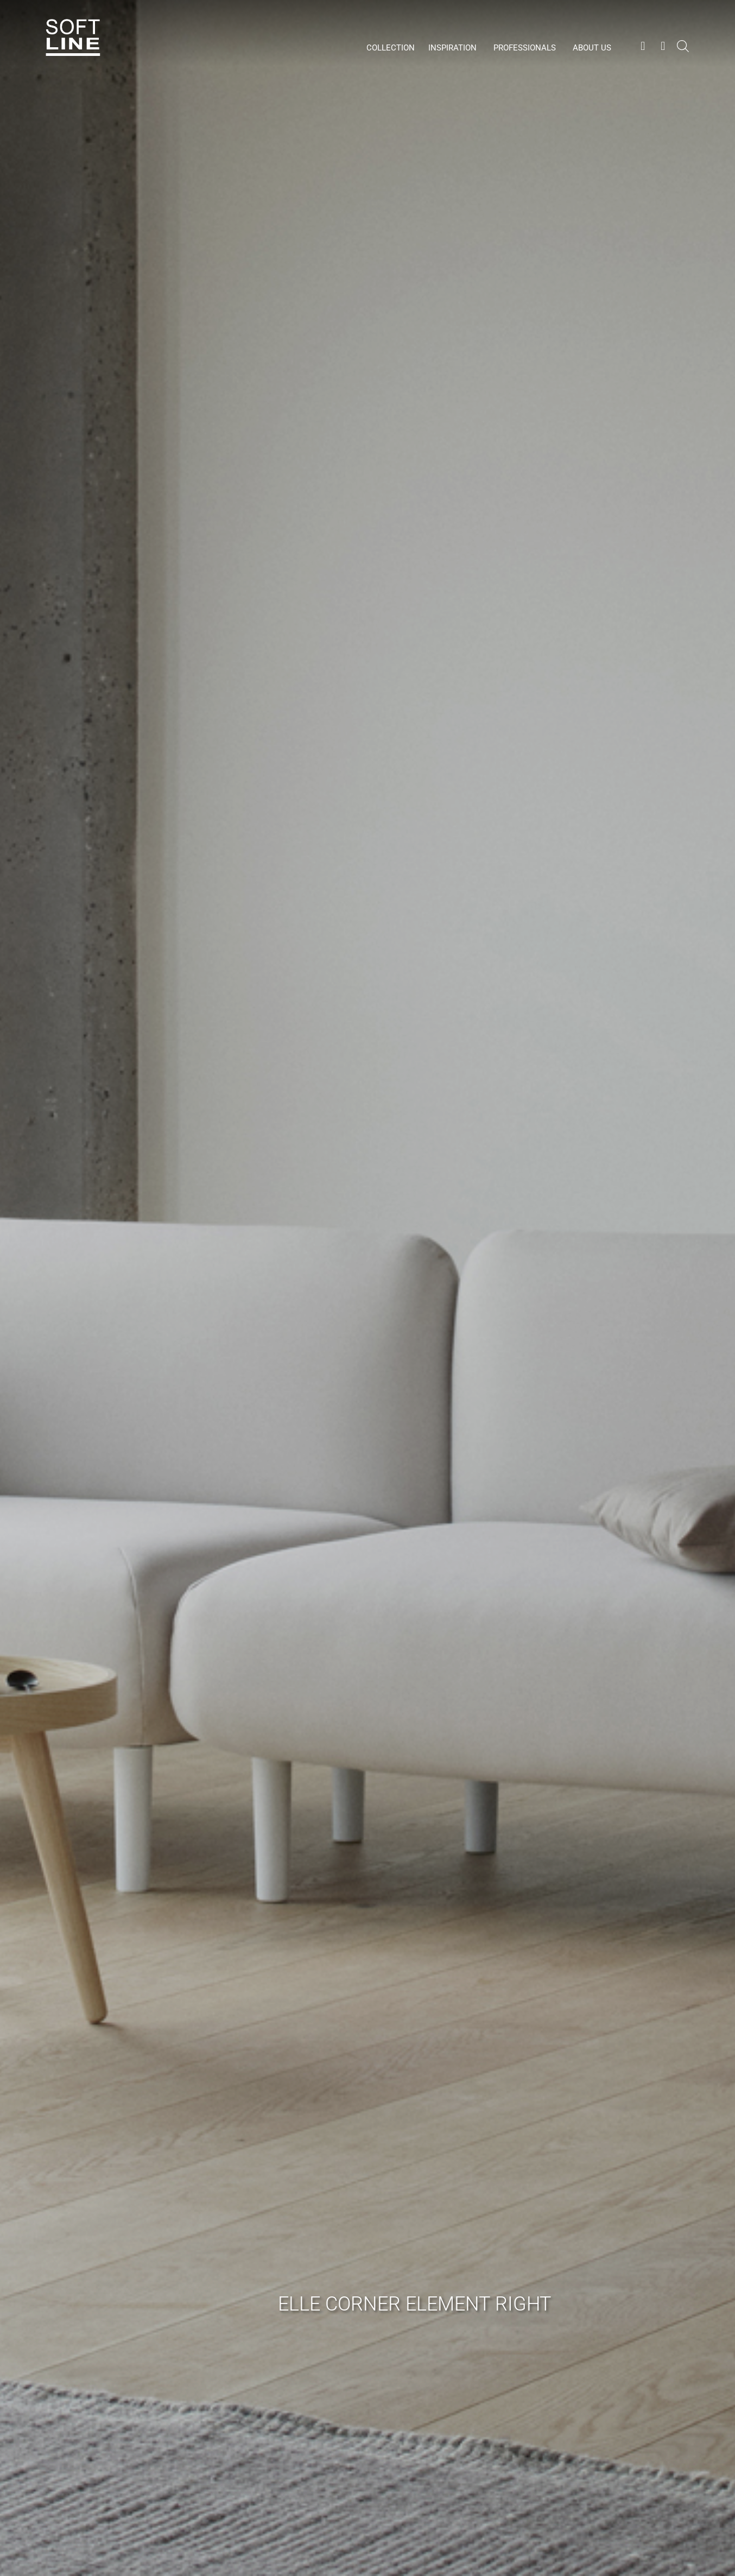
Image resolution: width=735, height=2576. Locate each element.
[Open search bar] (683, 51)
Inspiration (452, 48)
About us (592, 48)
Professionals (524, 48)
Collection (390, 48)
